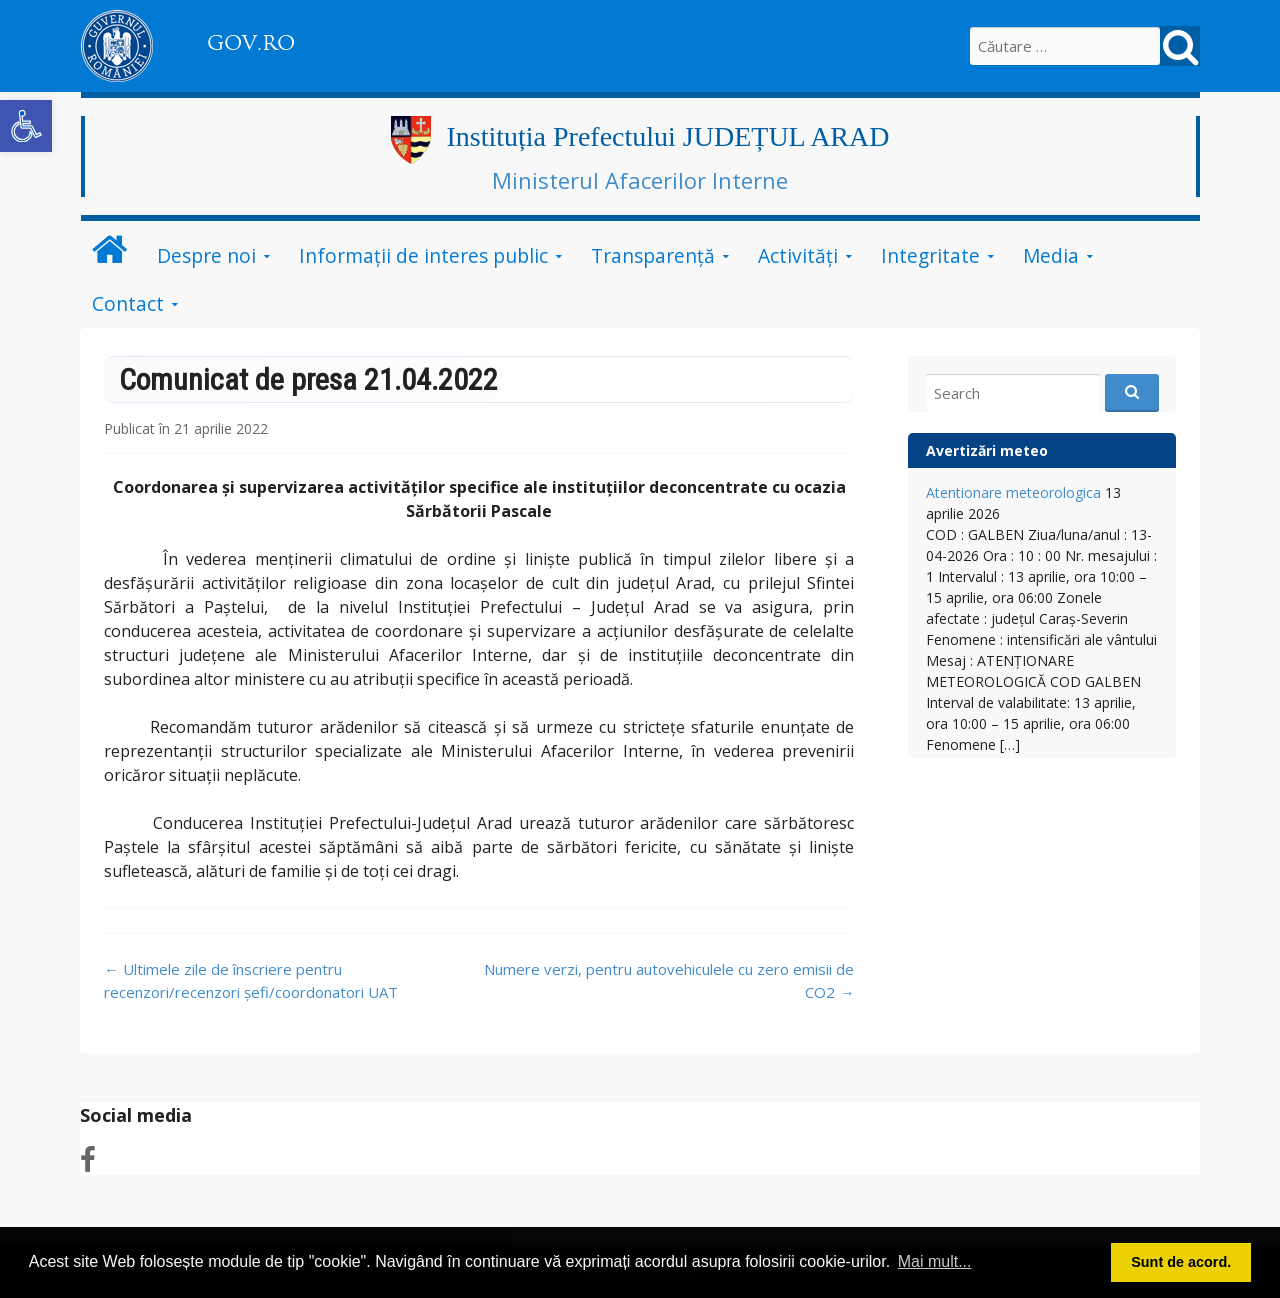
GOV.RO (251, 43)
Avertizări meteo (987, 450)
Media (1051, 255)
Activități (798, 255)
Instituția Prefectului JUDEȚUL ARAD (667, 136)
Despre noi (206, 255)
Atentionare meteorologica (1013, 492)
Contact (128, 303)
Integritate (930, 255)
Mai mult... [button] (935, 1261)
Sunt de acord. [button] (1181, 1262)
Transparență (653, 255)
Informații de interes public (423, 255)
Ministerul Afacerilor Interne (640, 180)
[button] (26, 126)
